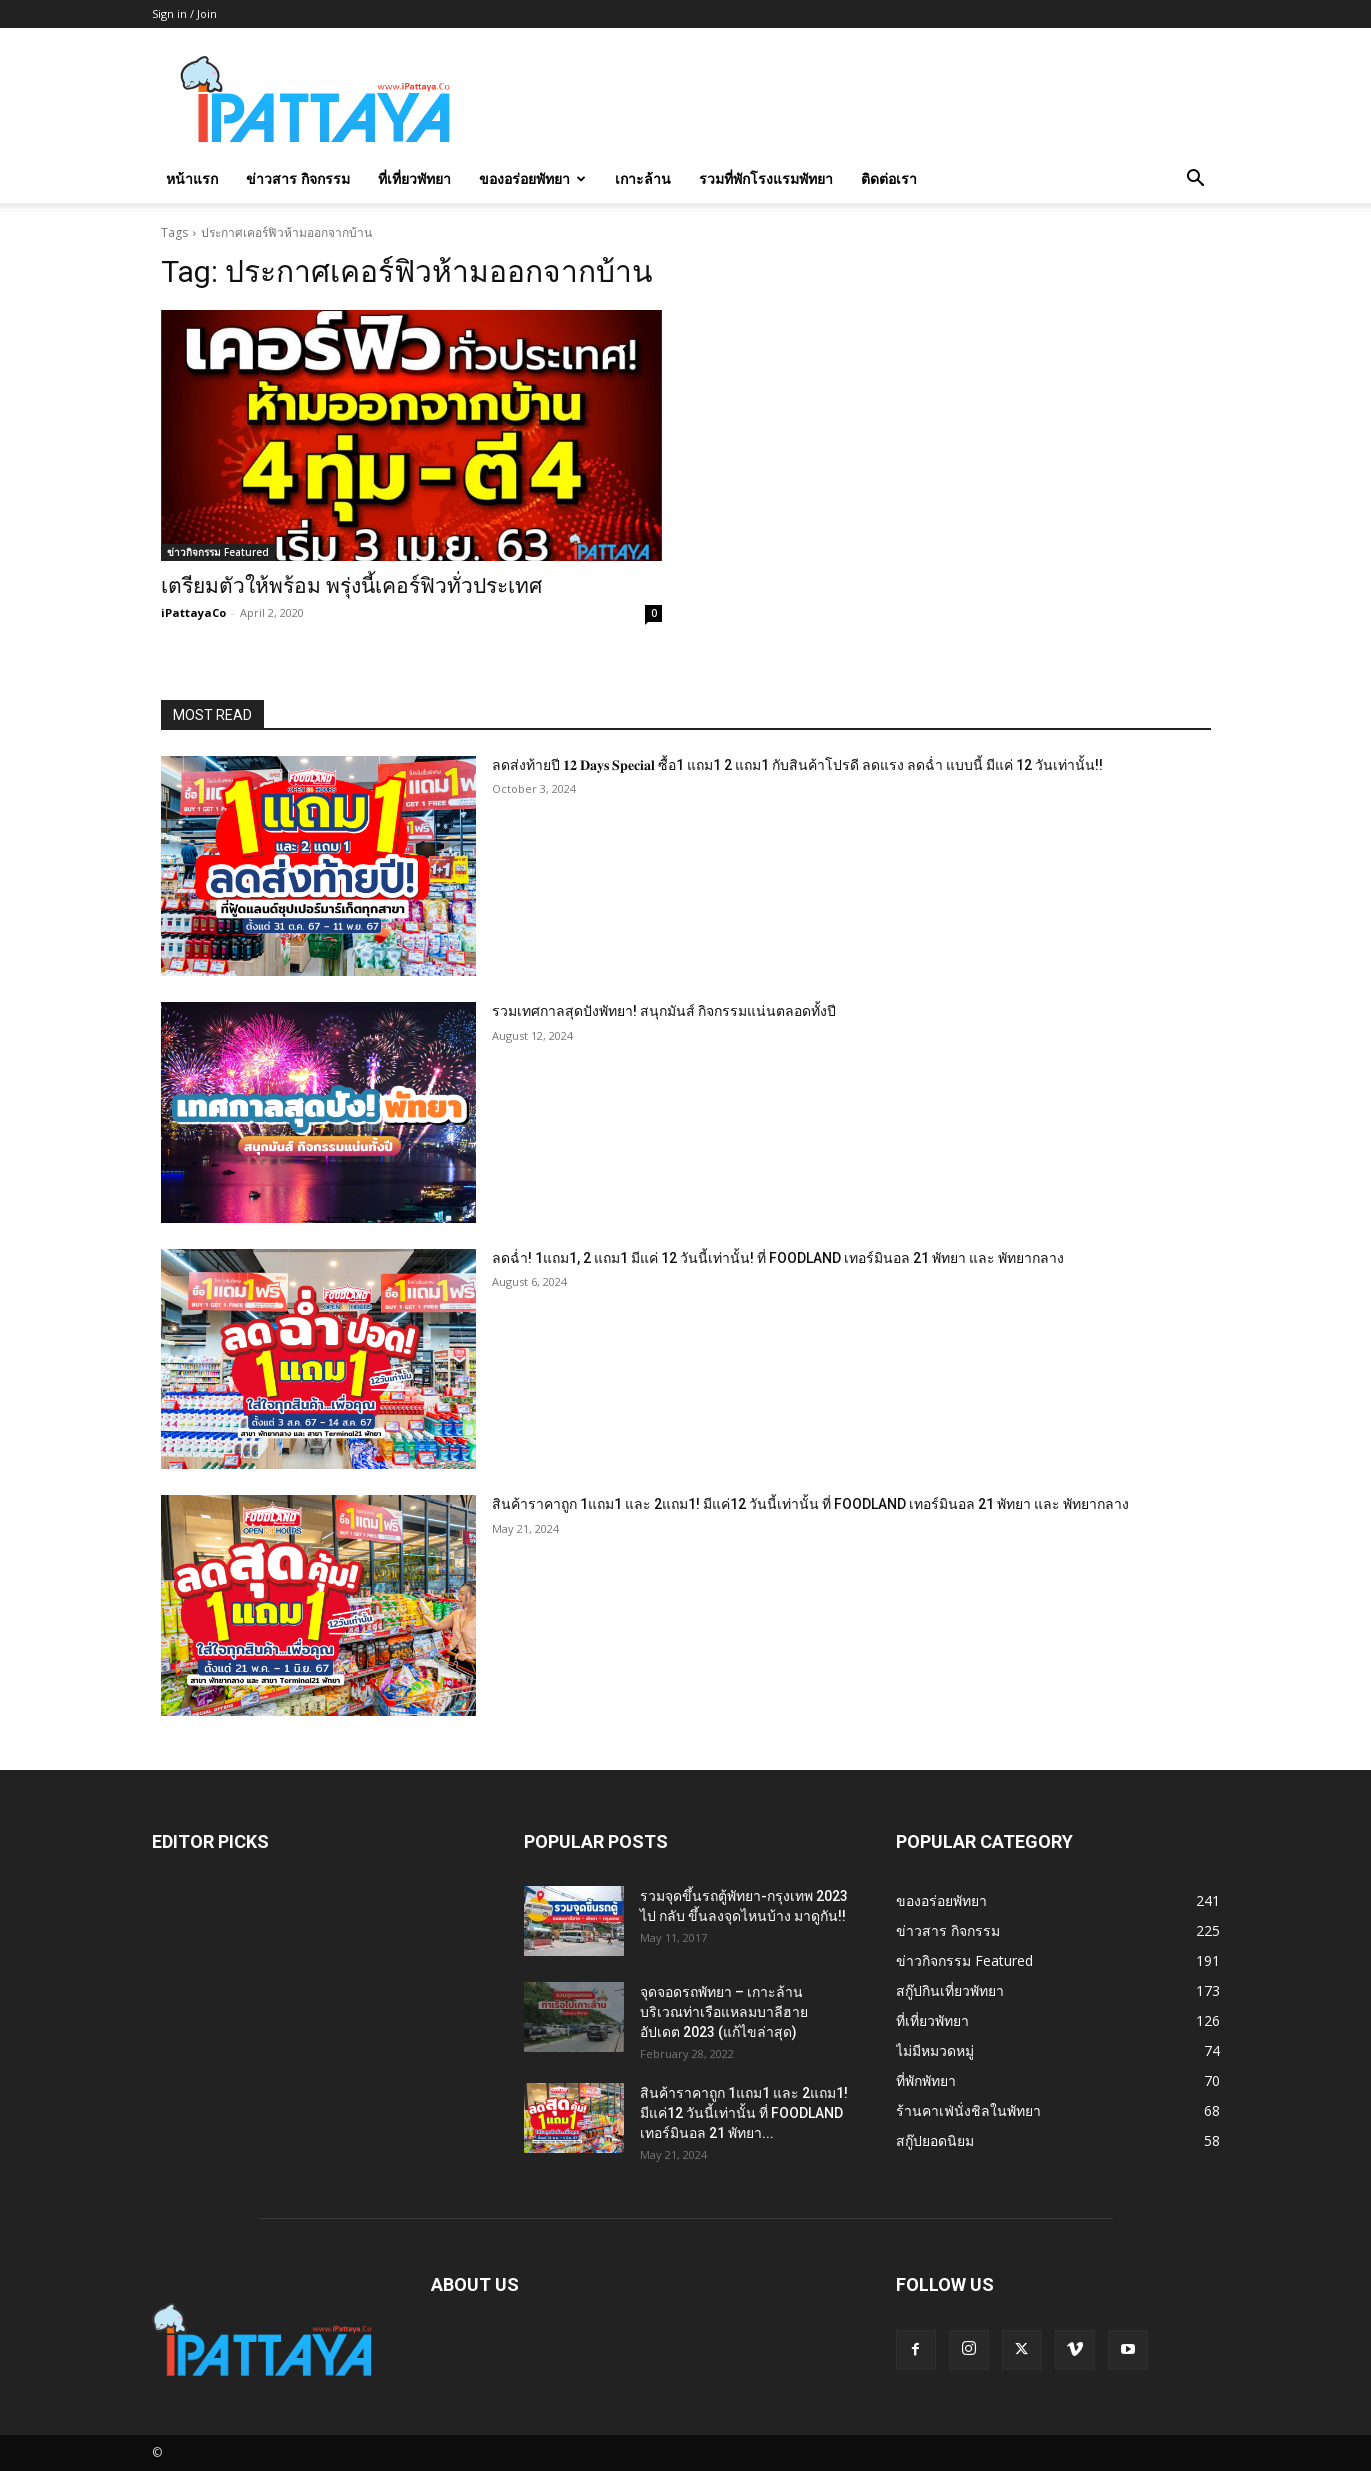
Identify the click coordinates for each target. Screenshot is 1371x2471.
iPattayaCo (193, 612)
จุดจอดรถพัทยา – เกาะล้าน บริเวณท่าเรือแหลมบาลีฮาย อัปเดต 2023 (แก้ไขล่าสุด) (724, 2012)
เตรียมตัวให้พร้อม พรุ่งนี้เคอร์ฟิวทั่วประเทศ (351, 586)
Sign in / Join (184, 13)
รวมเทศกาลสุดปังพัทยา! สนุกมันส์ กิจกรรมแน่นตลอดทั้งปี (664, 1011)
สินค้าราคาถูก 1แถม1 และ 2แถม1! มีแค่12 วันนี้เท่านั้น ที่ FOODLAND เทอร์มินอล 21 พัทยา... (744, 2113)
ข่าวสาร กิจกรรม (298, 178)
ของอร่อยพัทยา (532, 178)
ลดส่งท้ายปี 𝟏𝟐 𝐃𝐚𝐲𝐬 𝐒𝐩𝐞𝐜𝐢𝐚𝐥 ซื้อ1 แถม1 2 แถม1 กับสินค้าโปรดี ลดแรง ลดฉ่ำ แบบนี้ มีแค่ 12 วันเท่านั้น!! (797, 765)
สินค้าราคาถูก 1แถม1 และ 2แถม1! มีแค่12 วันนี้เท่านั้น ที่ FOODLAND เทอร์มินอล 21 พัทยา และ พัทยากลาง (810, 1504)
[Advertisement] (856, 101)
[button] (1196, 180)
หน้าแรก (192, 178)
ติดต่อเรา (889, 178)
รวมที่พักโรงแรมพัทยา (766, 178)
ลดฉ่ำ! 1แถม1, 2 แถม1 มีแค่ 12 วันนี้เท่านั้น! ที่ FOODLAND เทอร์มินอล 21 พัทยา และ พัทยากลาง (778, 1258)
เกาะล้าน (643, 178)
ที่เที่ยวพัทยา (414, 178)
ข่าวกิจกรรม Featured (218, 552)
